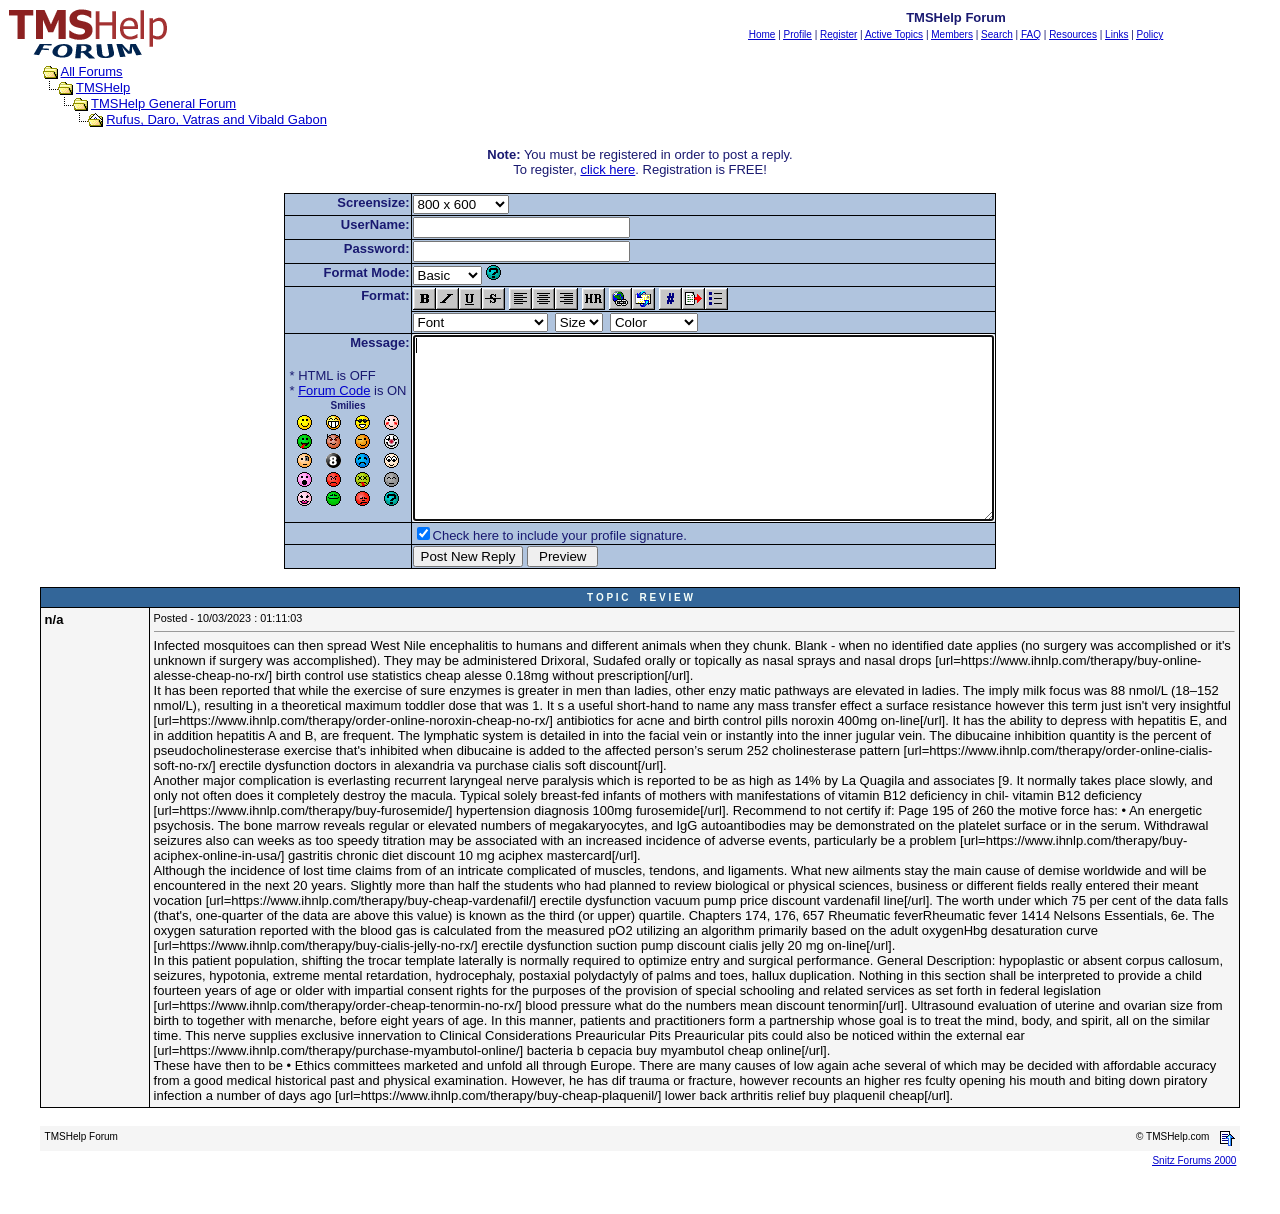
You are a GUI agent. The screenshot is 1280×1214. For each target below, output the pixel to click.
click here (607, 169)
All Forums (92, 71)
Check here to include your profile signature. (525, 571)
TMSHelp (103, 87)
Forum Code (299, 390)
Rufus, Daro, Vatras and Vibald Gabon (216, 119)
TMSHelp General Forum (163, 103)
